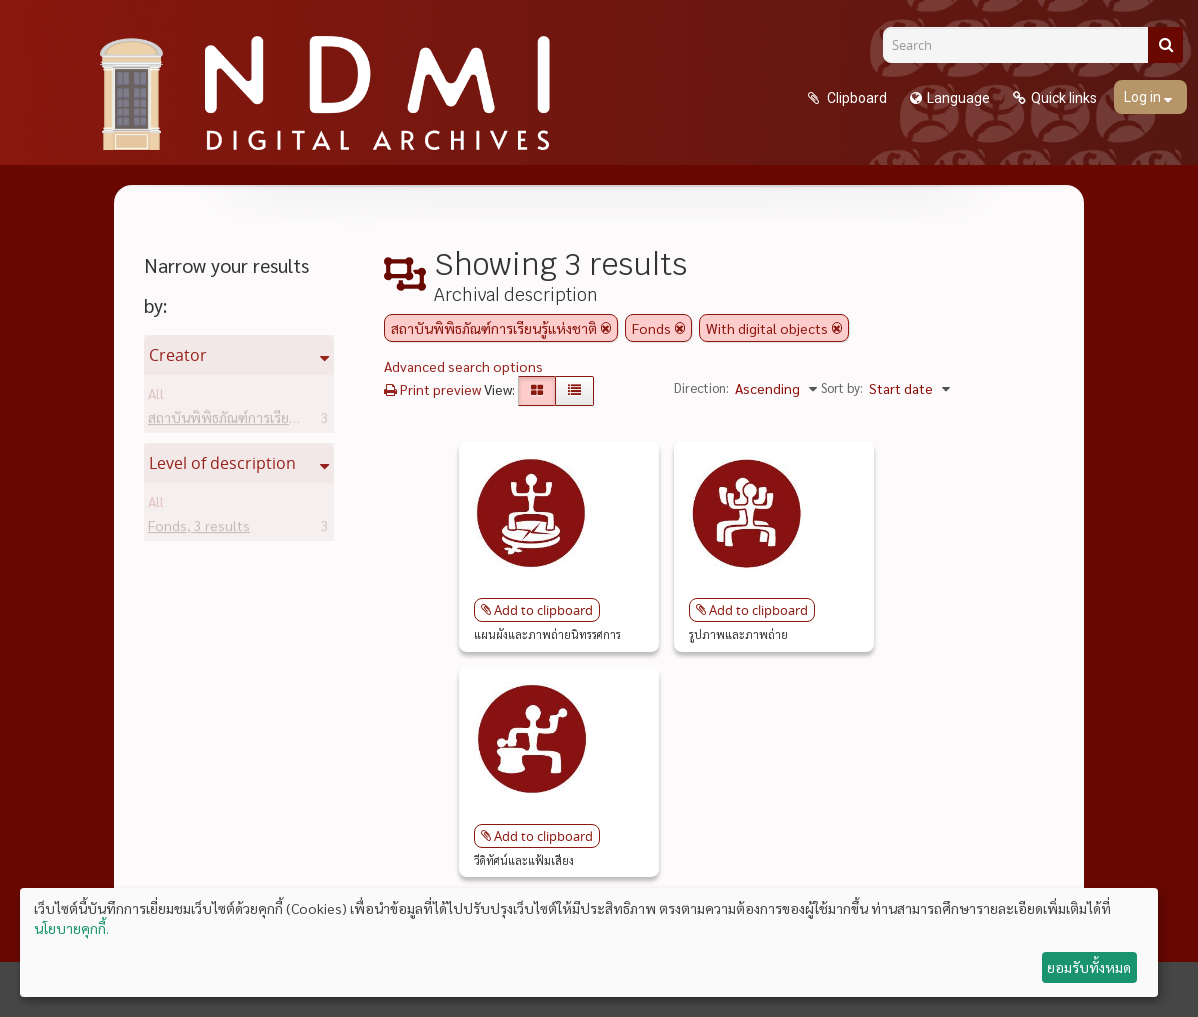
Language (958, 98)
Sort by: (842, 387)
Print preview (432, 389)
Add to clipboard (543, 610)
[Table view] (574, 391)
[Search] (1023, 45)
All (156, 397)
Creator (178, 355)
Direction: (701, 387)
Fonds (199, 529)
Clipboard (855, 98)
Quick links (1064, 98)
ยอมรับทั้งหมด (1089, 967)
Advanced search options (463, 366)
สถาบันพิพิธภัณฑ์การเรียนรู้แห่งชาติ (282, 421)
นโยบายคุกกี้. (71, 928)
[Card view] (537, 391)
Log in (1144, 97)
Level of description (222, 463)
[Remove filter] (606, 328)
